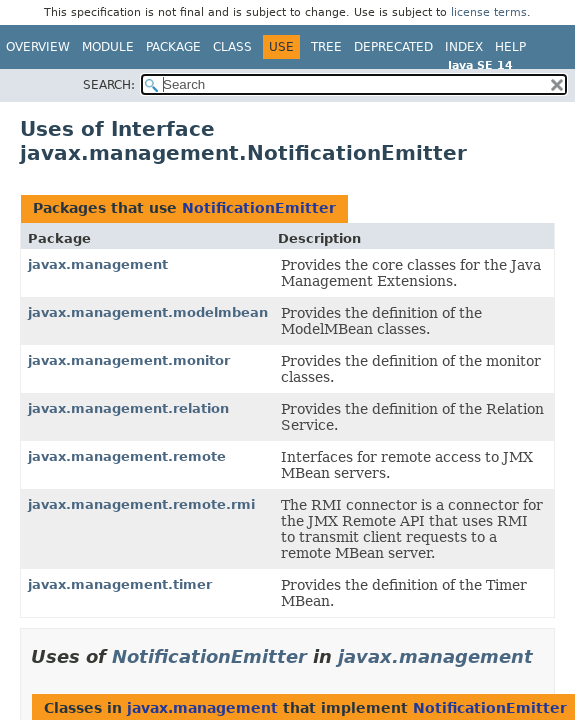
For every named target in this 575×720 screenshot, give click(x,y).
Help (510, 47)
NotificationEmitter (259, 208)
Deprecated (393, 47)
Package (173, 47)
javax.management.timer (120, 584)
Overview (38, 47)
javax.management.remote (127, 456)
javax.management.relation (128, 408)
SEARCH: (109, 85)
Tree (326, 47)
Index (464, 47)
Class (232, 47)
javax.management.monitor (129, 360)
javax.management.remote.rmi (141, 504)
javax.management (98, 264)
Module (108, 47)
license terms (489, 12)
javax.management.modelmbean (148, 312)
